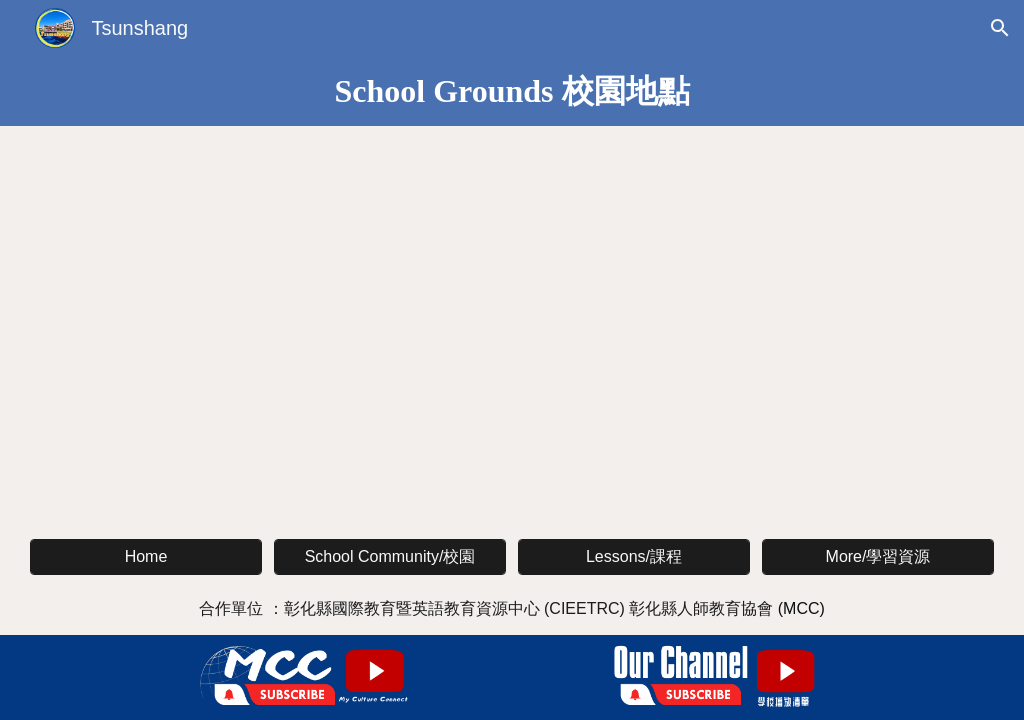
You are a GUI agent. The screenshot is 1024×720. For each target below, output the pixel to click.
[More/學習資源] (878, 557)
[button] (1000, 28)
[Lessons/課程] (634, 557)
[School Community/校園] (390, 557)
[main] (512, 91)
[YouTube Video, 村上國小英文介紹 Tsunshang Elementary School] (268, 267)
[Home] (146, 557)
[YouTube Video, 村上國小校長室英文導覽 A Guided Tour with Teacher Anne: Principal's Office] (756, 267)
